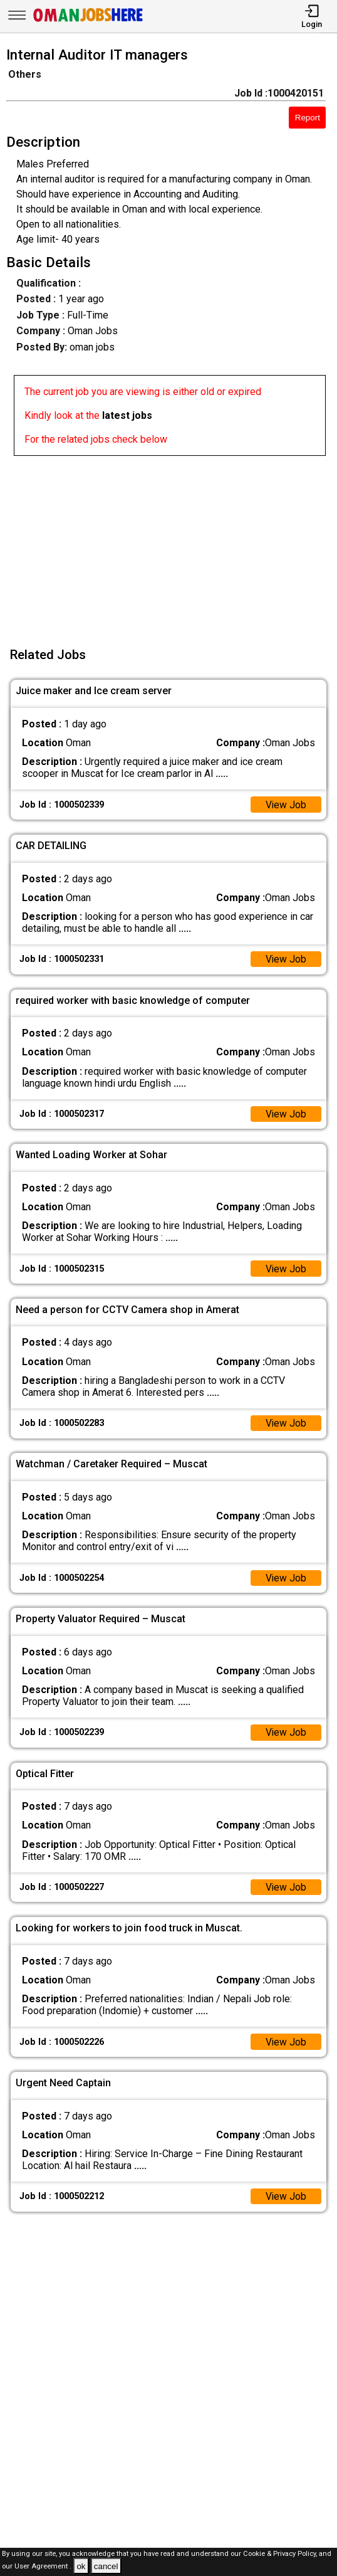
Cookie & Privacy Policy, (281, 2554)
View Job (285, 805)
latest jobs (127, 415)
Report (307, 117)
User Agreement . (42, 2567)
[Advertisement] (172, 543)
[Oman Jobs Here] (88, 22)
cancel (106, 2566)
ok (80, 2566)
